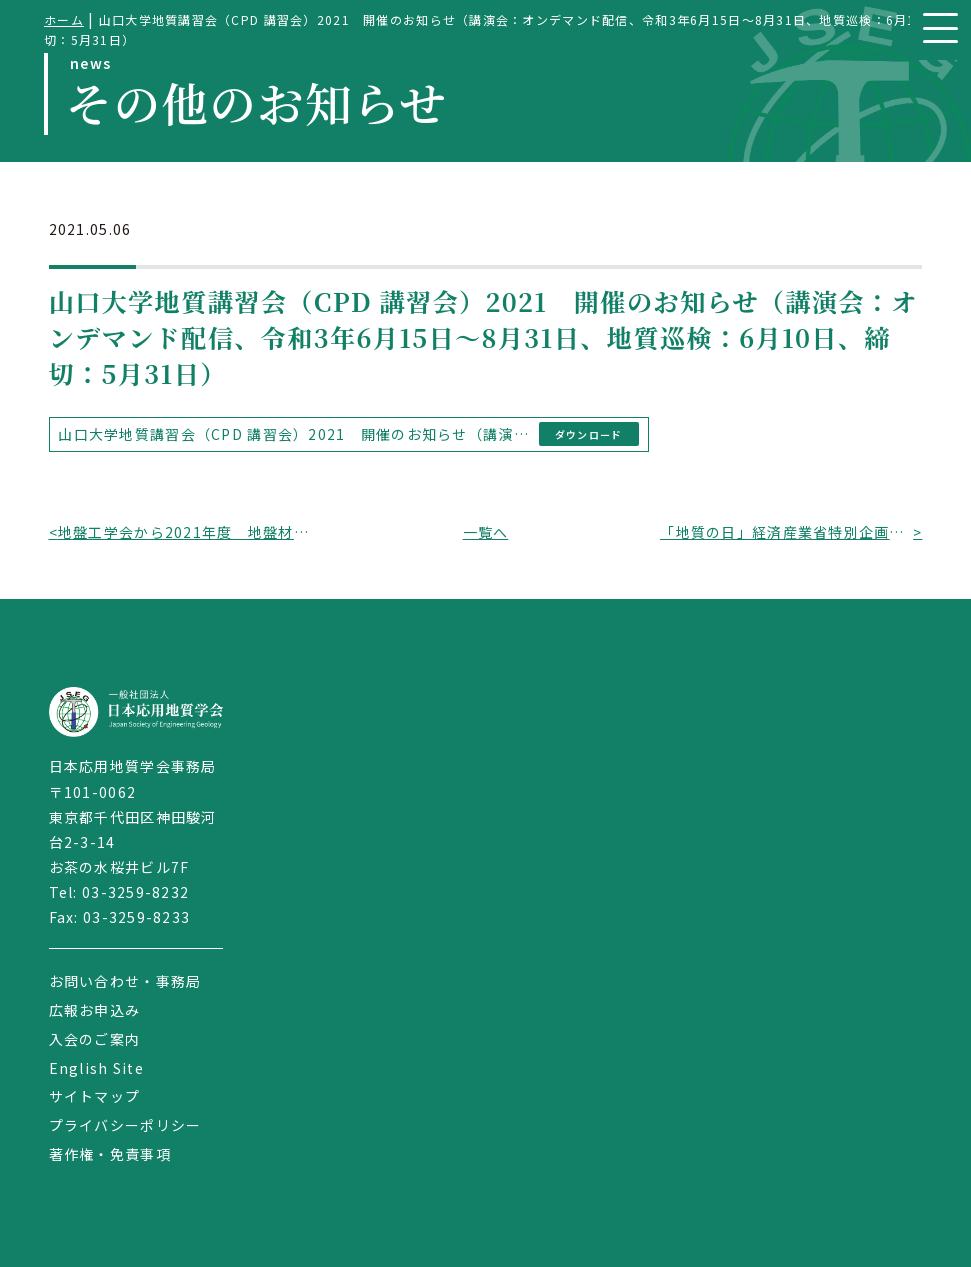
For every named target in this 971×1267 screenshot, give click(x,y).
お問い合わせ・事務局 (125, 981)
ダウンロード (589, 434)
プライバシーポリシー (125, 1125)
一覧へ (486, 532)
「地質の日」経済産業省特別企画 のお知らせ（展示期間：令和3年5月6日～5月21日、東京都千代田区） (786, 532)
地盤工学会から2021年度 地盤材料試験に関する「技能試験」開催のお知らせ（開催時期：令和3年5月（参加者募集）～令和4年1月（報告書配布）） (184, 532)
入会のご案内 (95, 1039)
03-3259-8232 (135, 892)
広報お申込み (95, 1010)
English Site (96, 1068)
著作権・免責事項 (110, 1154)
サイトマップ (95, 1096)
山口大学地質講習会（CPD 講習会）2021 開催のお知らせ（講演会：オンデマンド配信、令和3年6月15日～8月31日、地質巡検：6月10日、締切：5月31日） (294, 434)
